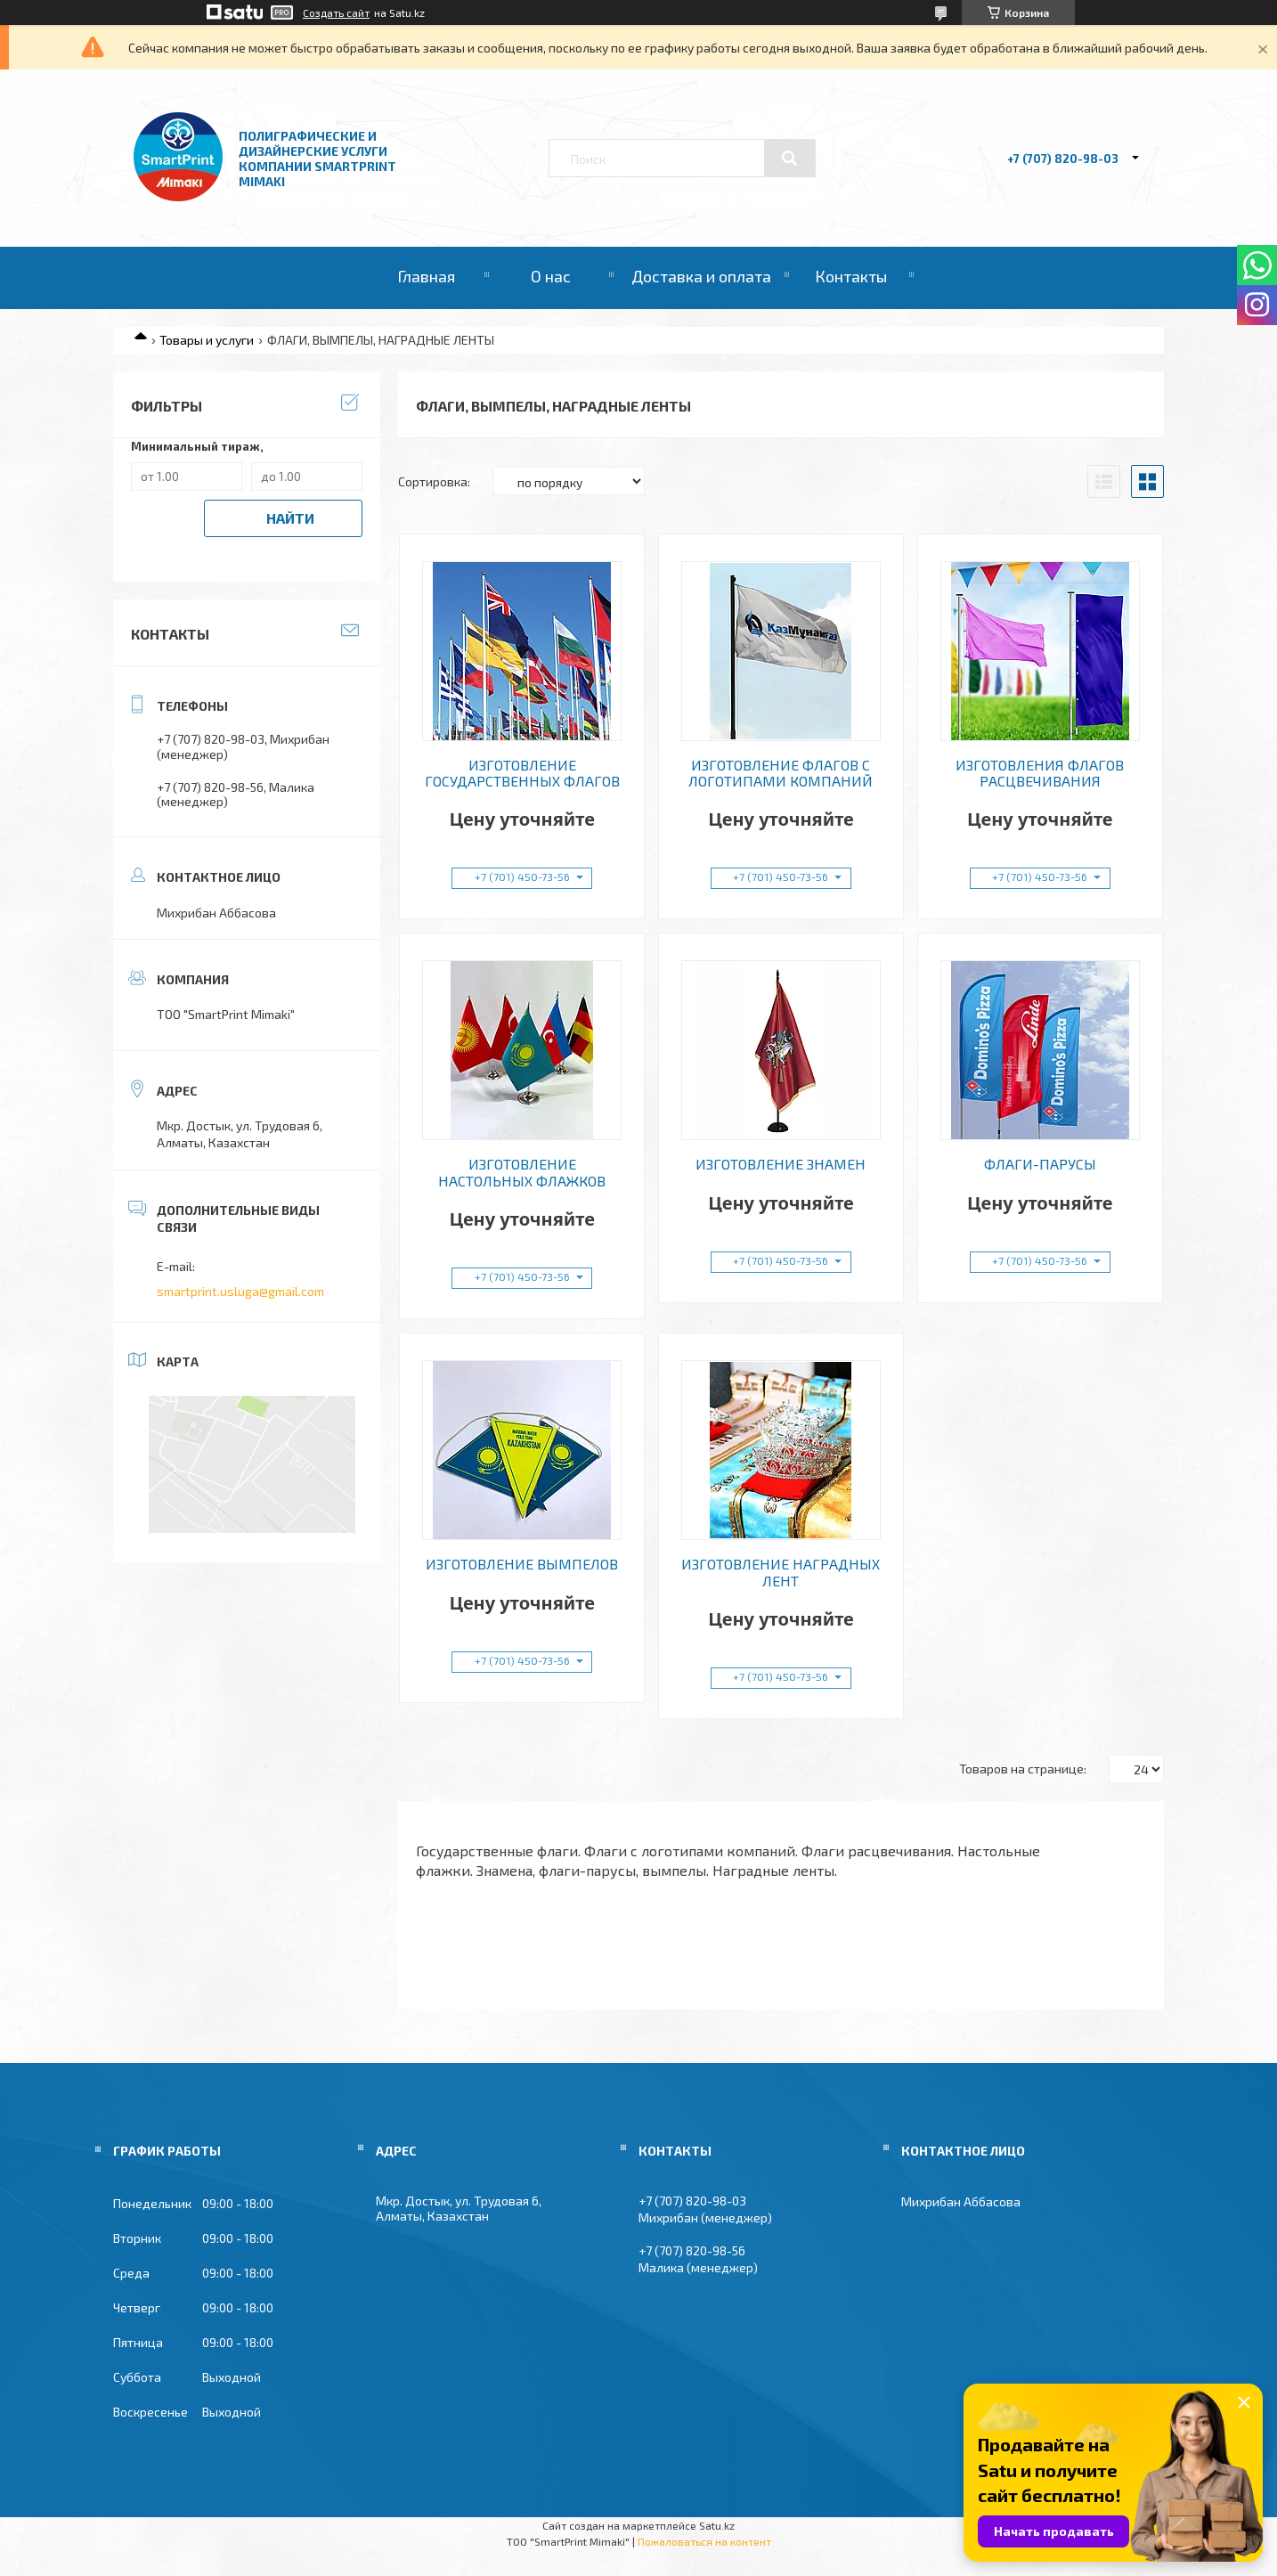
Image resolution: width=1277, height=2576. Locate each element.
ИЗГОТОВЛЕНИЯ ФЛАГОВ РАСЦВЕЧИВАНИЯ (1040, 773)
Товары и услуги (206, 339)
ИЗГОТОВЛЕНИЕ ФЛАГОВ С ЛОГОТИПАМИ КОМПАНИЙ (780, 773)
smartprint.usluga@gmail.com (240, 1291)
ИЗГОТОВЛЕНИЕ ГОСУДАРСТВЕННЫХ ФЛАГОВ (522, 773)
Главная (426, 276)
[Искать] (790, 158)
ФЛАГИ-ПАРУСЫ (1040, 1164)
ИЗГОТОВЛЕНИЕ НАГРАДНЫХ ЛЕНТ (780, 1572)
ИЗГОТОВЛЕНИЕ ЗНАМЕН (780, 1164)
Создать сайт (336, 12)
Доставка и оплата (701, 276)
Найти (290, 517)
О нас (551, 276)
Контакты (851, 276)
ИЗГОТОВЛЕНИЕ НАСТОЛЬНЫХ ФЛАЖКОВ (522, 1172)
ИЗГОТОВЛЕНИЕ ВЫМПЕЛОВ (522, 1564)
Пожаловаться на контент (704, 2541)
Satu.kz (717, 2525)
